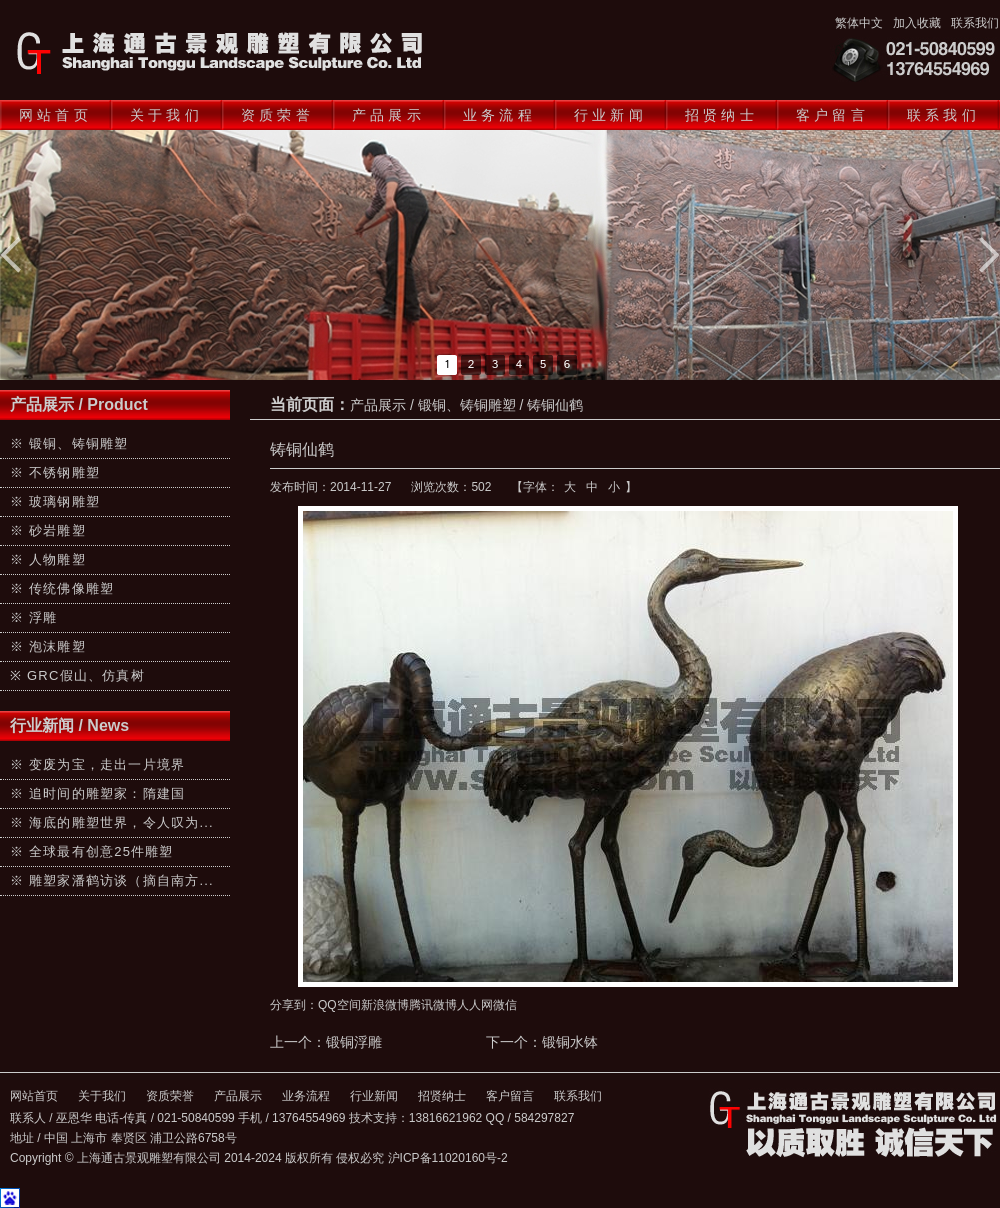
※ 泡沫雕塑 (48, 646)
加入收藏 (917, 23)
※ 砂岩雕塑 (48, 530)
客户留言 (832, 115)
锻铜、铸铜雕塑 (467, 405)
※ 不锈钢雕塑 (55, 472)
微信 (505, 1005)
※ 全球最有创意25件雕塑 (92, 851)
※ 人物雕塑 (48, 559)
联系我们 (975, 23)
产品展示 (388, 115)
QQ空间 (339, 1005)
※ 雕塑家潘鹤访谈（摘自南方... (112, 880)
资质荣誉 (277, 115)
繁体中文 (859, 23)
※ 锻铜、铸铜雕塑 (69, 443)
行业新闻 (610, 115)
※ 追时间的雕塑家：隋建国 (97, 793)
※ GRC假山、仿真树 (77, 675)
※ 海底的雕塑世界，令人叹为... (112, 822)
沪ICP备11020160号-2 (448, 1158)
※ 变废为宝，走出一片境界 (97, 764)
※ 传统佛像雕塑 (62, 588)
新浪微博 (385, 1005)
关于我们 (166, 115)
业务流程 (499, 115)
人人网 (475, 1005)
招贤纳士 (721, 115)
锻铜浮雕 (354, 1042)
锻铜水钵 (570, 1042)
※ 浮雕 (33, 617)
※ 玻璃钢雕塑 (55, 501)
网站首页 (55, 115)
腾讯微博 (433, 1005)
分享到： (294, 1005)
